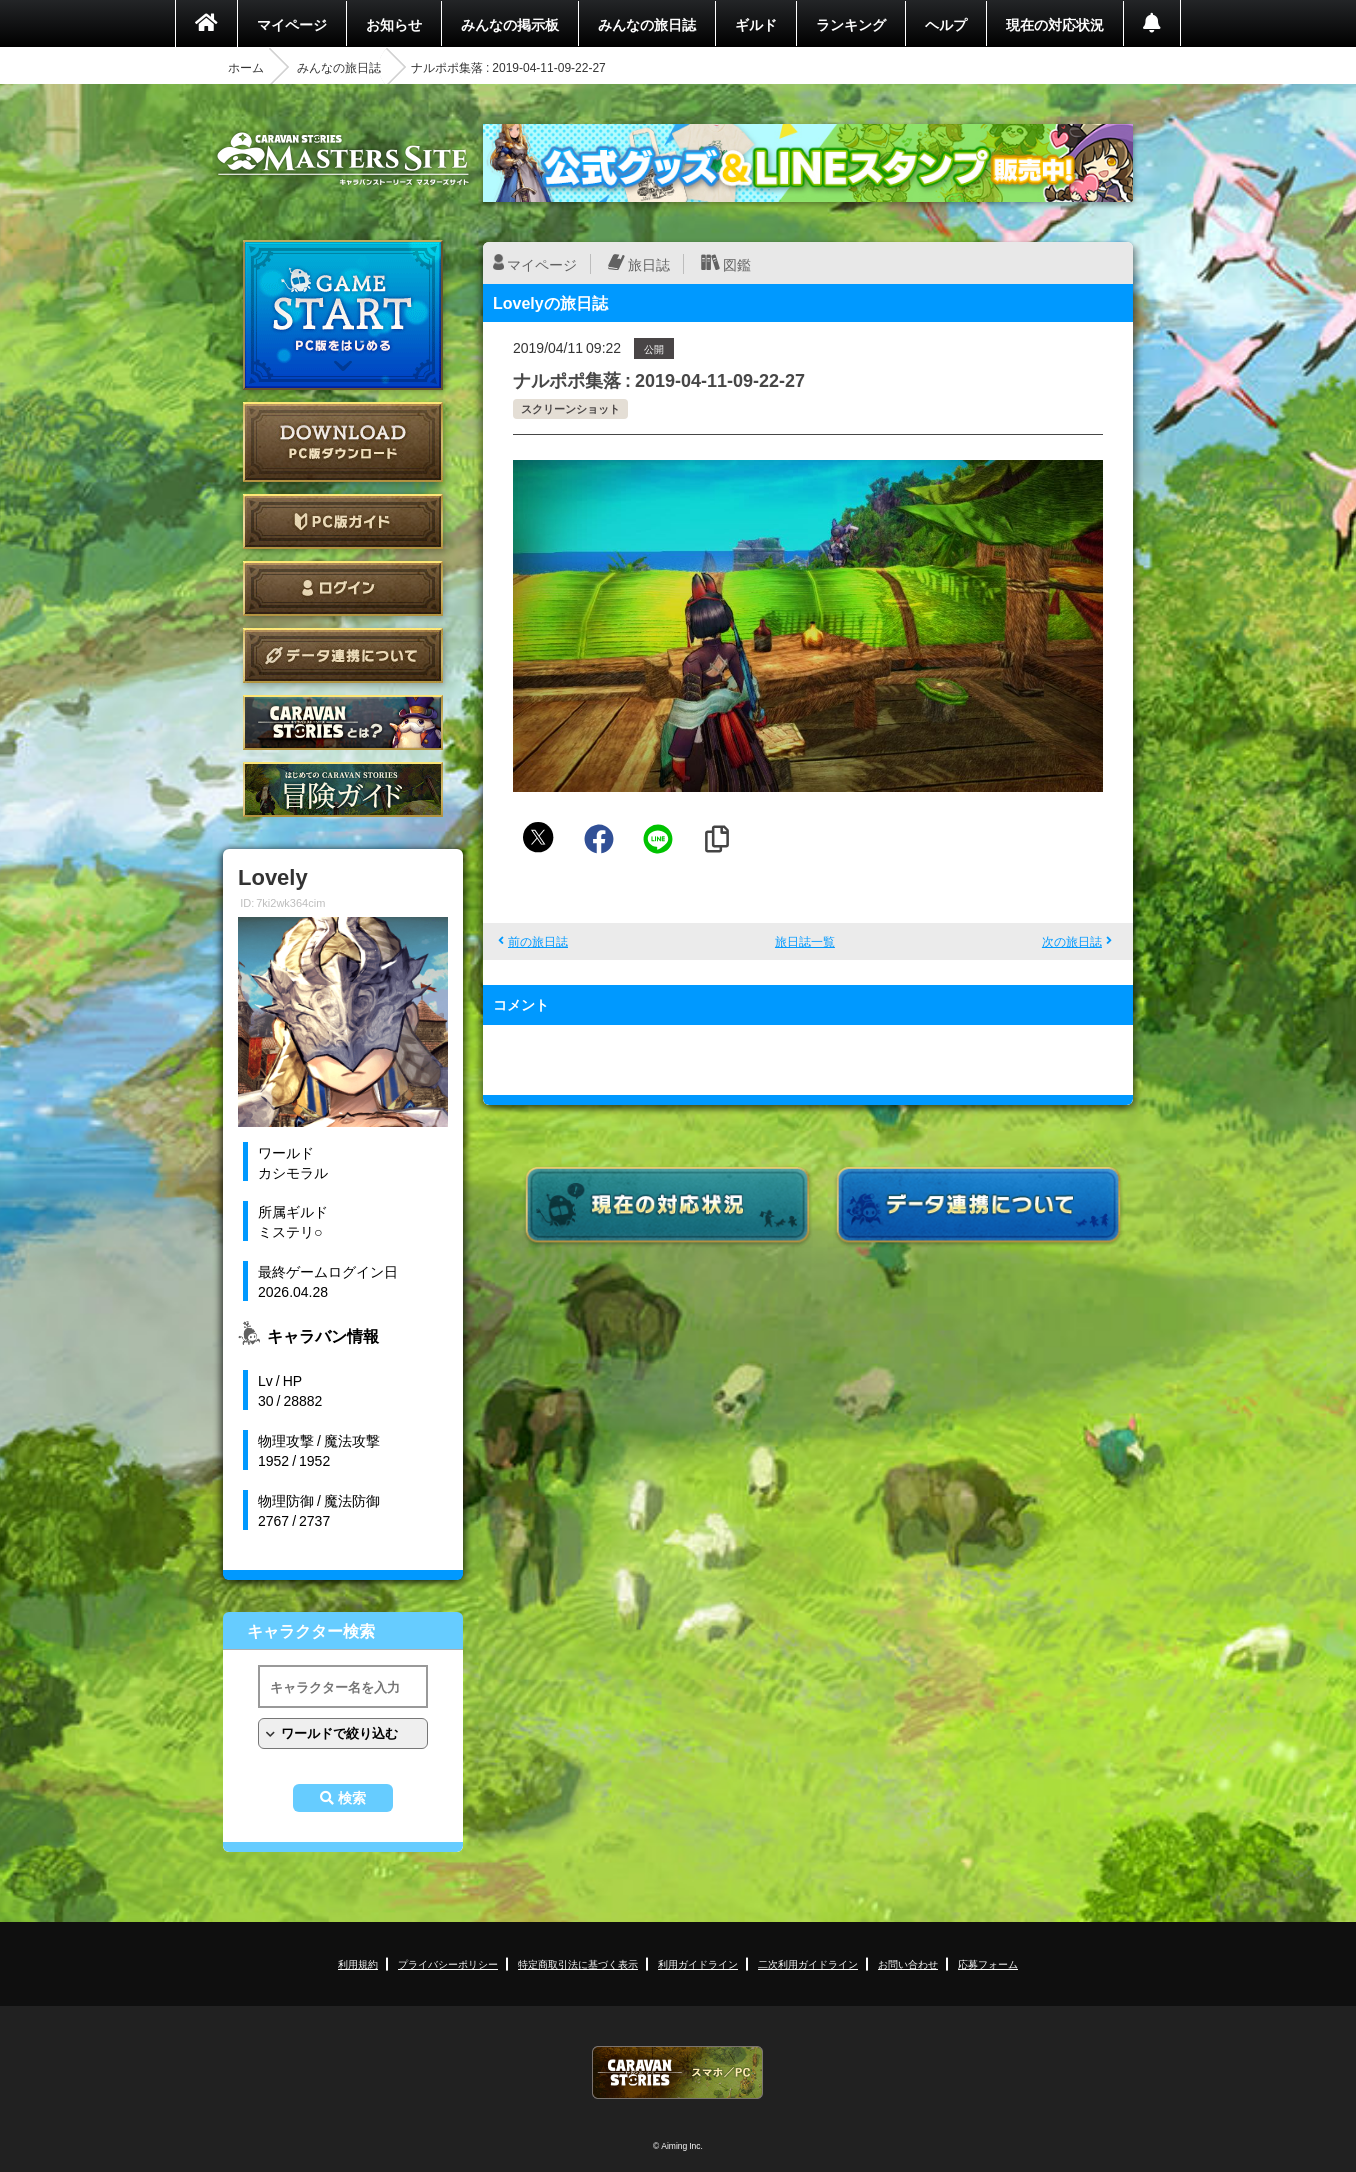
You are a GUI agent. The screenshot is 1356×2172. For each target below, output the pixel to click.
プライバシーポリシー (448, 1963)
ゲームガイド (343, 789)
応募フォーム (988, 1963)
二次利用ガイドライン (808, 1963)
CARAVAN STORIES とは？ (343, 722)
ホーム (246, 67)
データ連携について (343, 655)
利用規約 (358, 1963)
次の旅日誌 (1072, 941)
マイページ (292, 24)
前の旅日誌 (538, 941)
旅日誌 (649, 264)
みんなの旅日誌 (647, 24)
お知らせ (394, 24)
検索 (352, 1798)
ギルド (756, 24)
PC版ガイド (343, 521)
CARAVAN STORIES (678, 2072)
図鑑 (737, 264)
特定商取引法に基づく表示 (578, 1963)
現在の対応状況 (1055, 24)
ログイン (343, 588)
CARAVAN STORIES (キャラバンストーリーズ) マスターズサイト (343, 159)
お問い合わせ (908, 1963)
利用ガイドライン (698, 1963)
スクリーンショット (570, 408)
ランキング (851, 24)
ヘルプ (946, 24)
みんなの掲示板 (510, 24)
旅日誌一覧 (805, 941)
